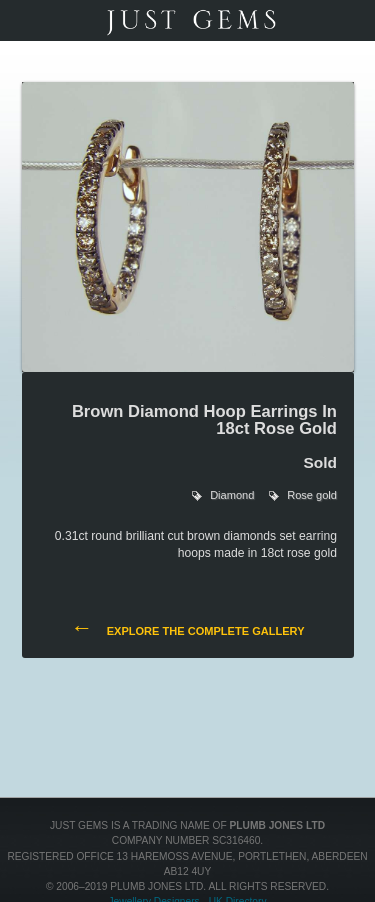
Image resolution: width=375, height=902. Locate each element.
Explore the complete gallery (187, 629)
